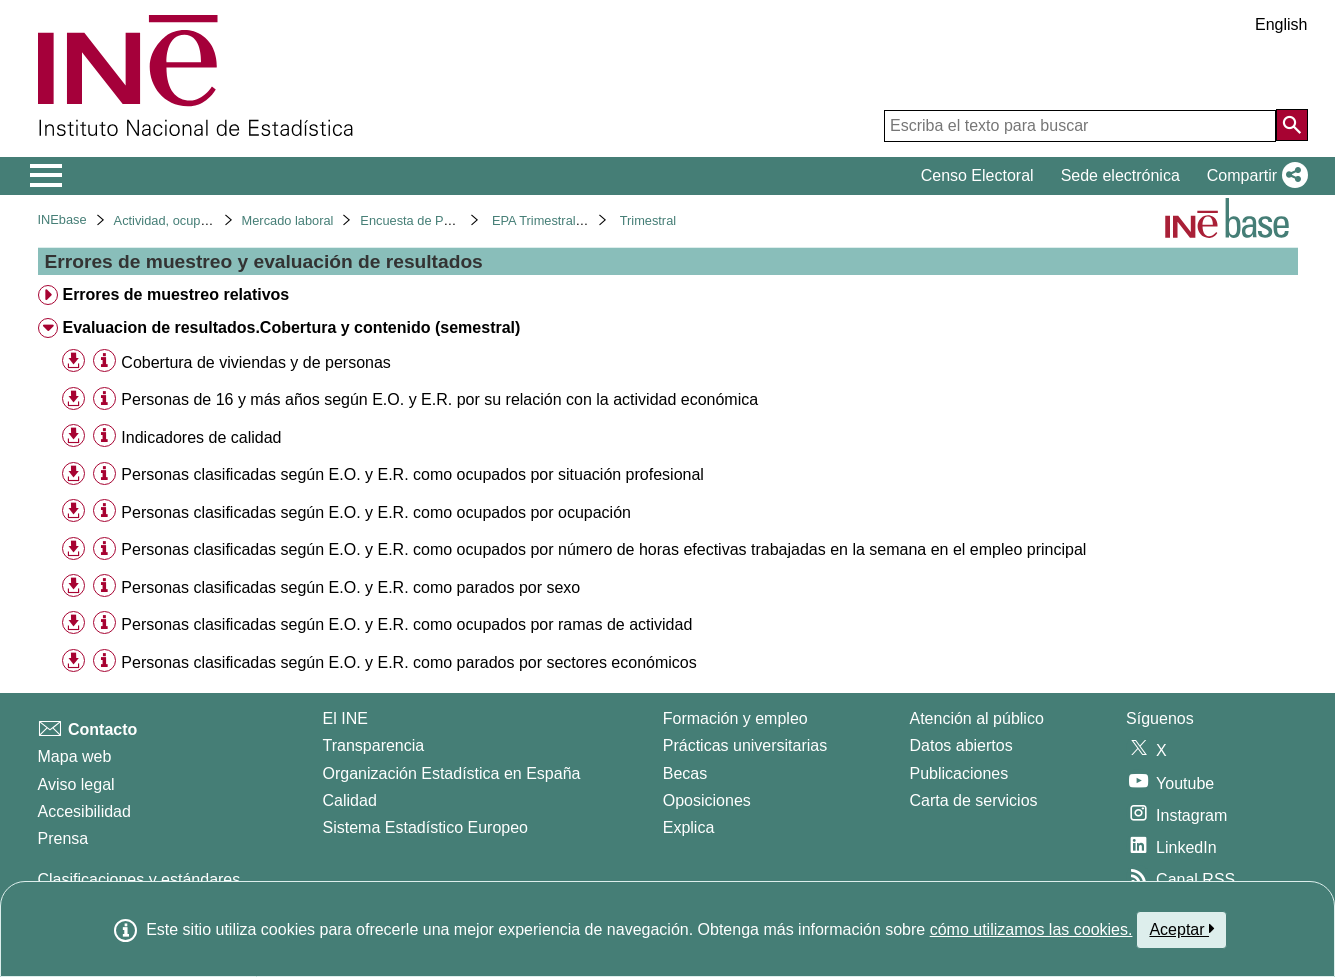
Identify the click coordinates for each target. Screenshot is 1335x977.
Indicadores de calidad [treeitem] (201, 437)
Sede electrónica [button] (1120, 175)
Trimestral (648, 220)
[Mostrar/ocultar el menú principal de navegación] (46, 176)
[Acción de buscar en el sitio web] (1292, 125)
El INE (345, 718)
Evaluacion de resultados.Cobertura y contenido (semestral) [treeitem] (291, 327)
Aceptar (1181, 929)
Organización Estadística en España (452, 773)
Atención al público (977, 718)
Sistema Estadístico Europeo (425, 827)
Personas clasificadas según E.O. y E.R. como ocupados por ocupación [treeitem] (376, 512)
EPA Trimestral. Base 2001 (568, 220)
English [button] (1281, 24)
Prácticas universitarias (745, 745)
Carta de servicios (974, 800)
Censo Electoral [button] (977, 175)
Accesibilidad (84, 811)
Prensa (63, 838)
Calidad (350, 800)
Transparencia (374, 745)
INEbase (62, 219)
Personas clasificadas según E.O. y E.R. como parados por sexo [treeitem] (350, 587)
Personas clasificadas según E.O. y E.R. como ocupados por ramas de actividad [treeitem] (406, 624)
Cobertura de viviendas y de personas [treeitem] (256, 362)
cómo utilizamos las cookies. (1031, 929)
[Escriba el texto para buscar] (1080, 126)
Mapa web (75, 756)
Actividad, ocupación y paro (192, 220)
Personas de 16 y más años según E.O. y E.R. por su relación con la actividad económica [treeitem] (439, 399)
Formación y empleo (735, 718)
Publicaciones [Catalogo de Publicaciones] (959, 773)
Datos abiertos (961, 745)
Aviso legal (76, 784)
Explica (689, 827)
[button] (1253, 176)
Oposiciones (707, 800)
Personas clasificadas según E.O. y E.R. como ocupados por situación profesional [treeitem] (412, 474)
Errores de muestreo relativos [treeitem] (175, 294)
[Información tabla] (104, 361)
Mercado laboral (288, 220)
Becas (685, 773)
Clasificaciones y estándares (139, 879)
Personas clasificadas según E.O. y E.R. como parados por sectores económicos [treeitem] (408, 662)
